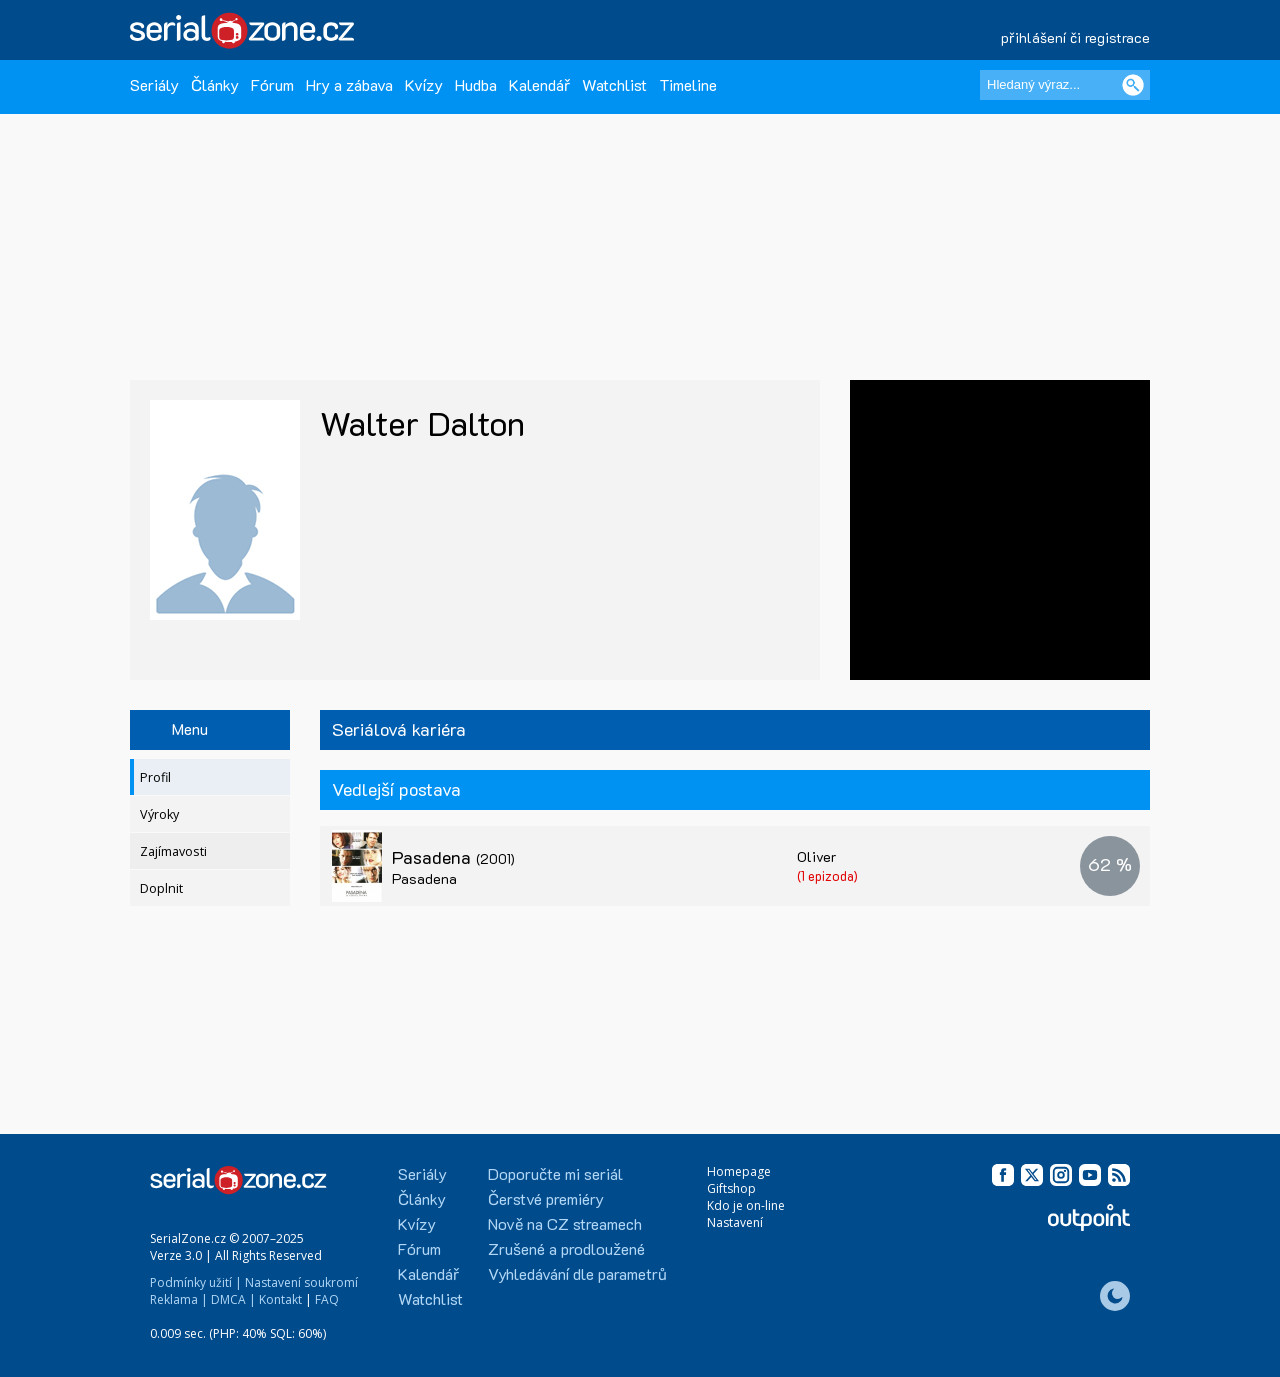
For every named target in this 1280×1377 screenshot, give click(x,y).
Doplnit (161, 888)
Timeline (688, 84)
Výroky (159, 814)
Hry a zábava (349, 84)
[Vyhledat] (1133, 85)
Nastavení (735, 1222)
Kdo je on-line (746, 1205)
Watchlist (614, 84)
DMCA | (233, 1299)
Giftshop (731, 1188)
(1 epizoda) (827, 875)
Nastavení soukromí (301, 1282)
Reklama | (179, 1299)
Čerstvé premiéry (546, 1198)
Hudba (476, 84)
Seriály (154, 84)
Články (215, 84)
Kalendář (539, 84)
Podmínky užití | (196, 1282)
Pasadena (453, 857)
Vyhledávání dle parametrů (577, 1273)
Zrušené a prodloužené (566, 1248)
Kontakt (280, 1299)
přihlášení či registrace (1075, 37)
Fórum (272, 84)
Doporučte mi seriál (555, 1173)
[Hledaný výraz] (1065, 85)
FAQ (327, 1299)
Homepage (739, 1171)
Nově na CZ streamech (565, 1223)
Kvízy (424, 84)
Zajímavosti (173, 851)
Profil (155, 777)
